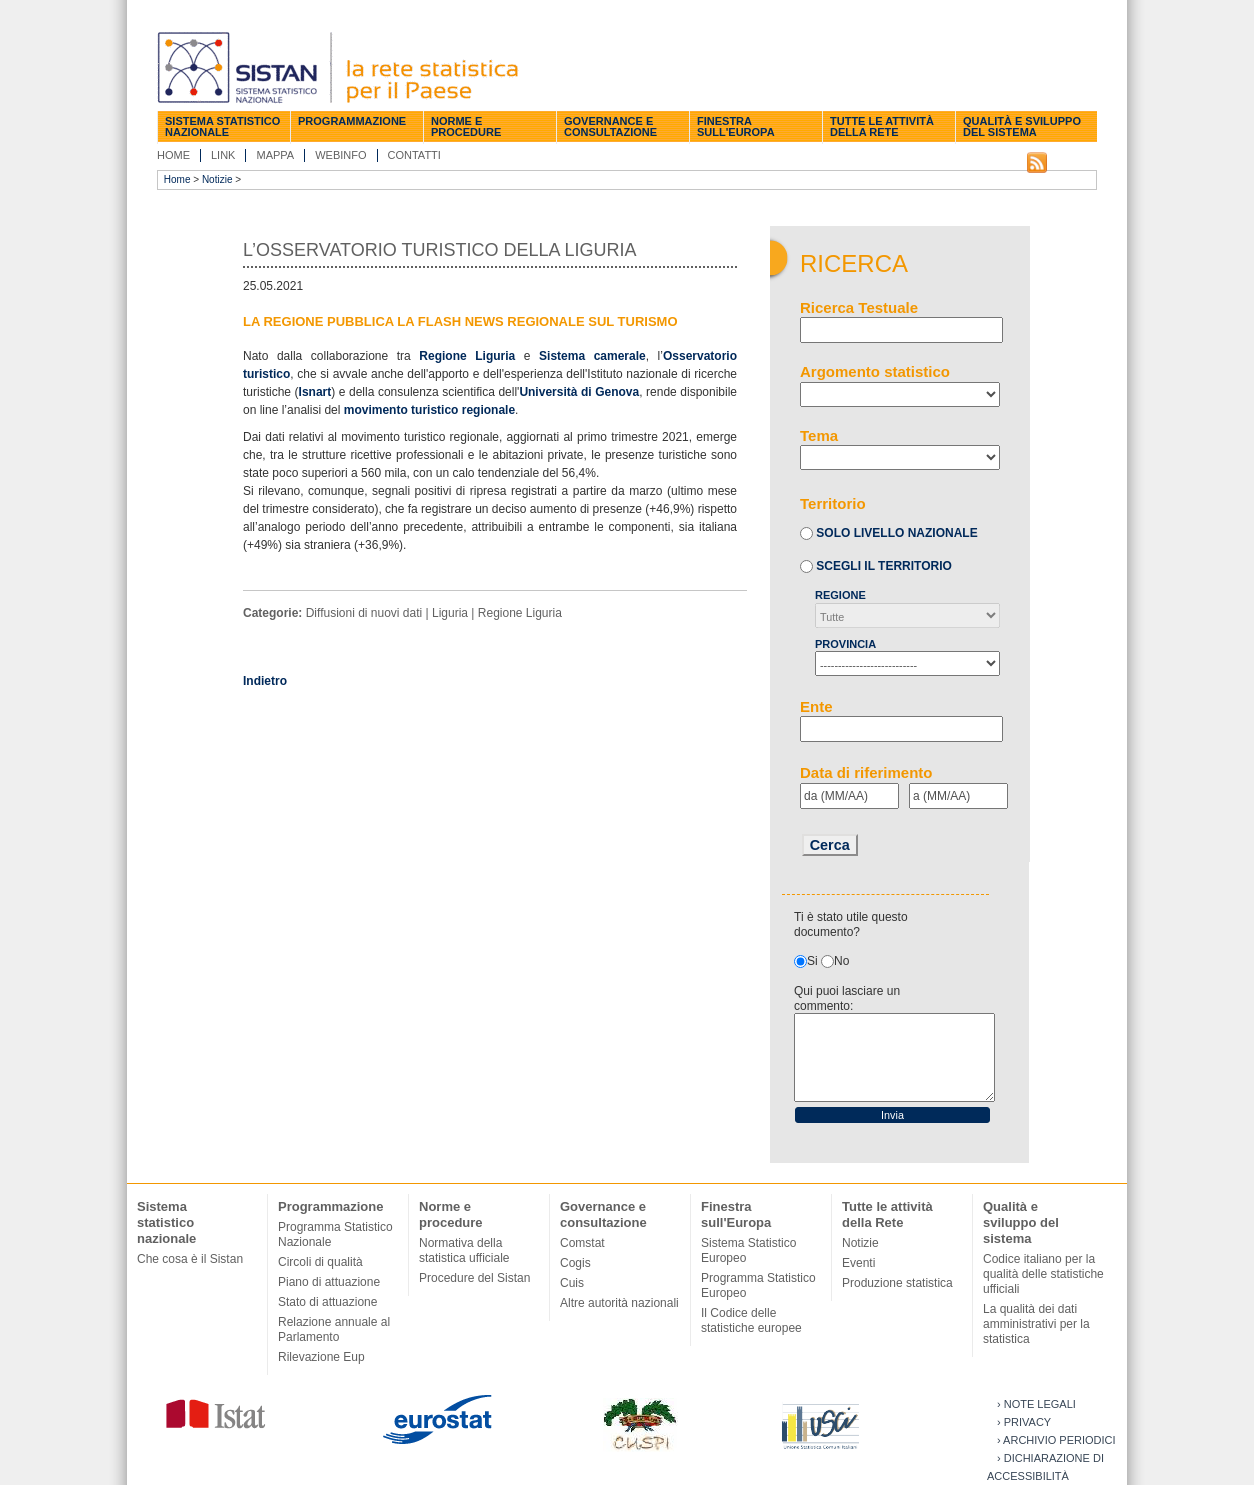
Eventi (858, 1263)
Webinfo (340, 155)
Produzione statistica (897, 1283)
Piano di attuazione (329, 1282)
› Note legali (1036, 1404)
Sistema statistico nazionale (222, 126)
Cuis (572, 1283)
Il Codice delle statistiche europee (751, 1320)
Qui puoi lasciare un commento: (847, 998)
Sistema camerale (592, 356)
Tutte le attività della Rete (882, 126)
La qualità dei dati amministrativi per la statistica (1036, 1324)
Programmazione (352, 121)
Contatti (414, 155)
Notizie (217, 179)
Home (173, 155)
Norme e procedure (466, 126)
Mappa (275, 155)
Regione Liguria (467, 356)
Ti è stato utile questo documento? (851, 924)
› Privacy (1024, 1422)
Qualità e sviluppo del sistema (1022, 126)
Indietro (265, 681)
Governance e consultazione (610, 126)
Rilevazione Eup (321, 1357)
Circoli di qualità (320, 1262)
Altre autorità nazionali (619, 1303)
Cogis (575, 1263)
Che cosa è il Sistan (190, 1259)
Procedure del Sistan (474, 1278)
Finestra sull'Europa (736, 126)
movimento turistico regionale (429, 410)
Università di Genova (579, 392)
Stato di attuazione (327, 1302)
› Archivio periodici (1056, 1440)
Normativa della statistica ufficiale (464, 1250)
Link (223, 155)
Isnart (315, 392)
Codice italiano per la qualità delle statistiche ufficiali (1043, 1274)
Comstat (582, 1243)
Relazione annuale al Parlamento (334, 1329)
